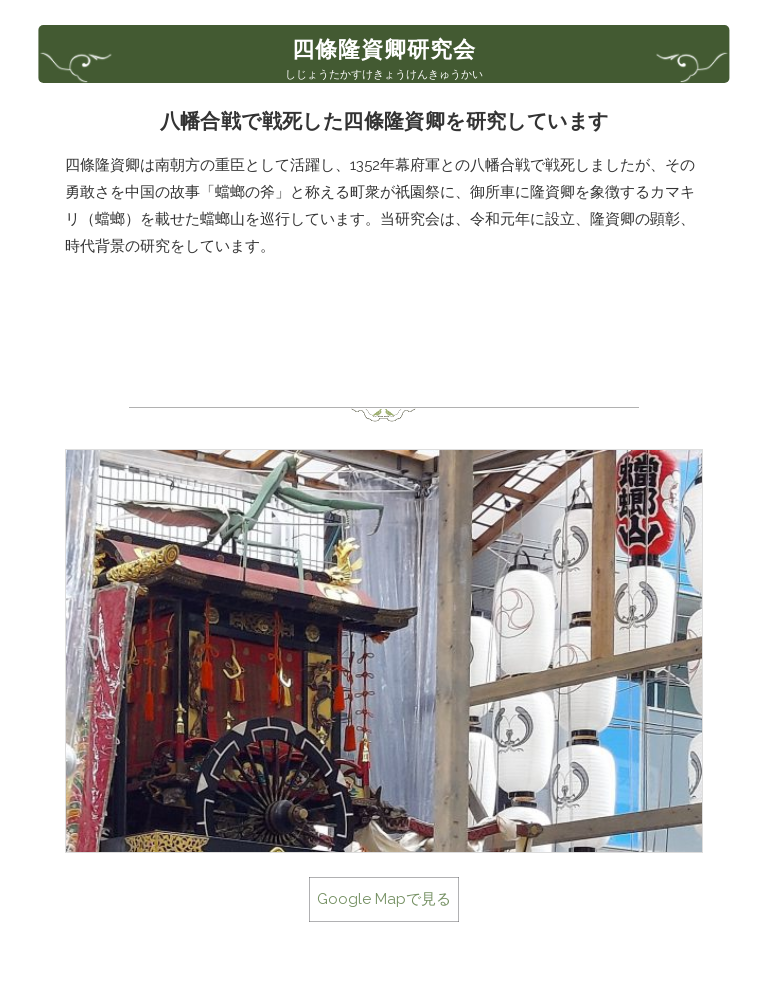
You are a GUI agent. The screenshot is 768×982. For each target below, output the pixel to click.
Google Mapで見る (384, 899)
